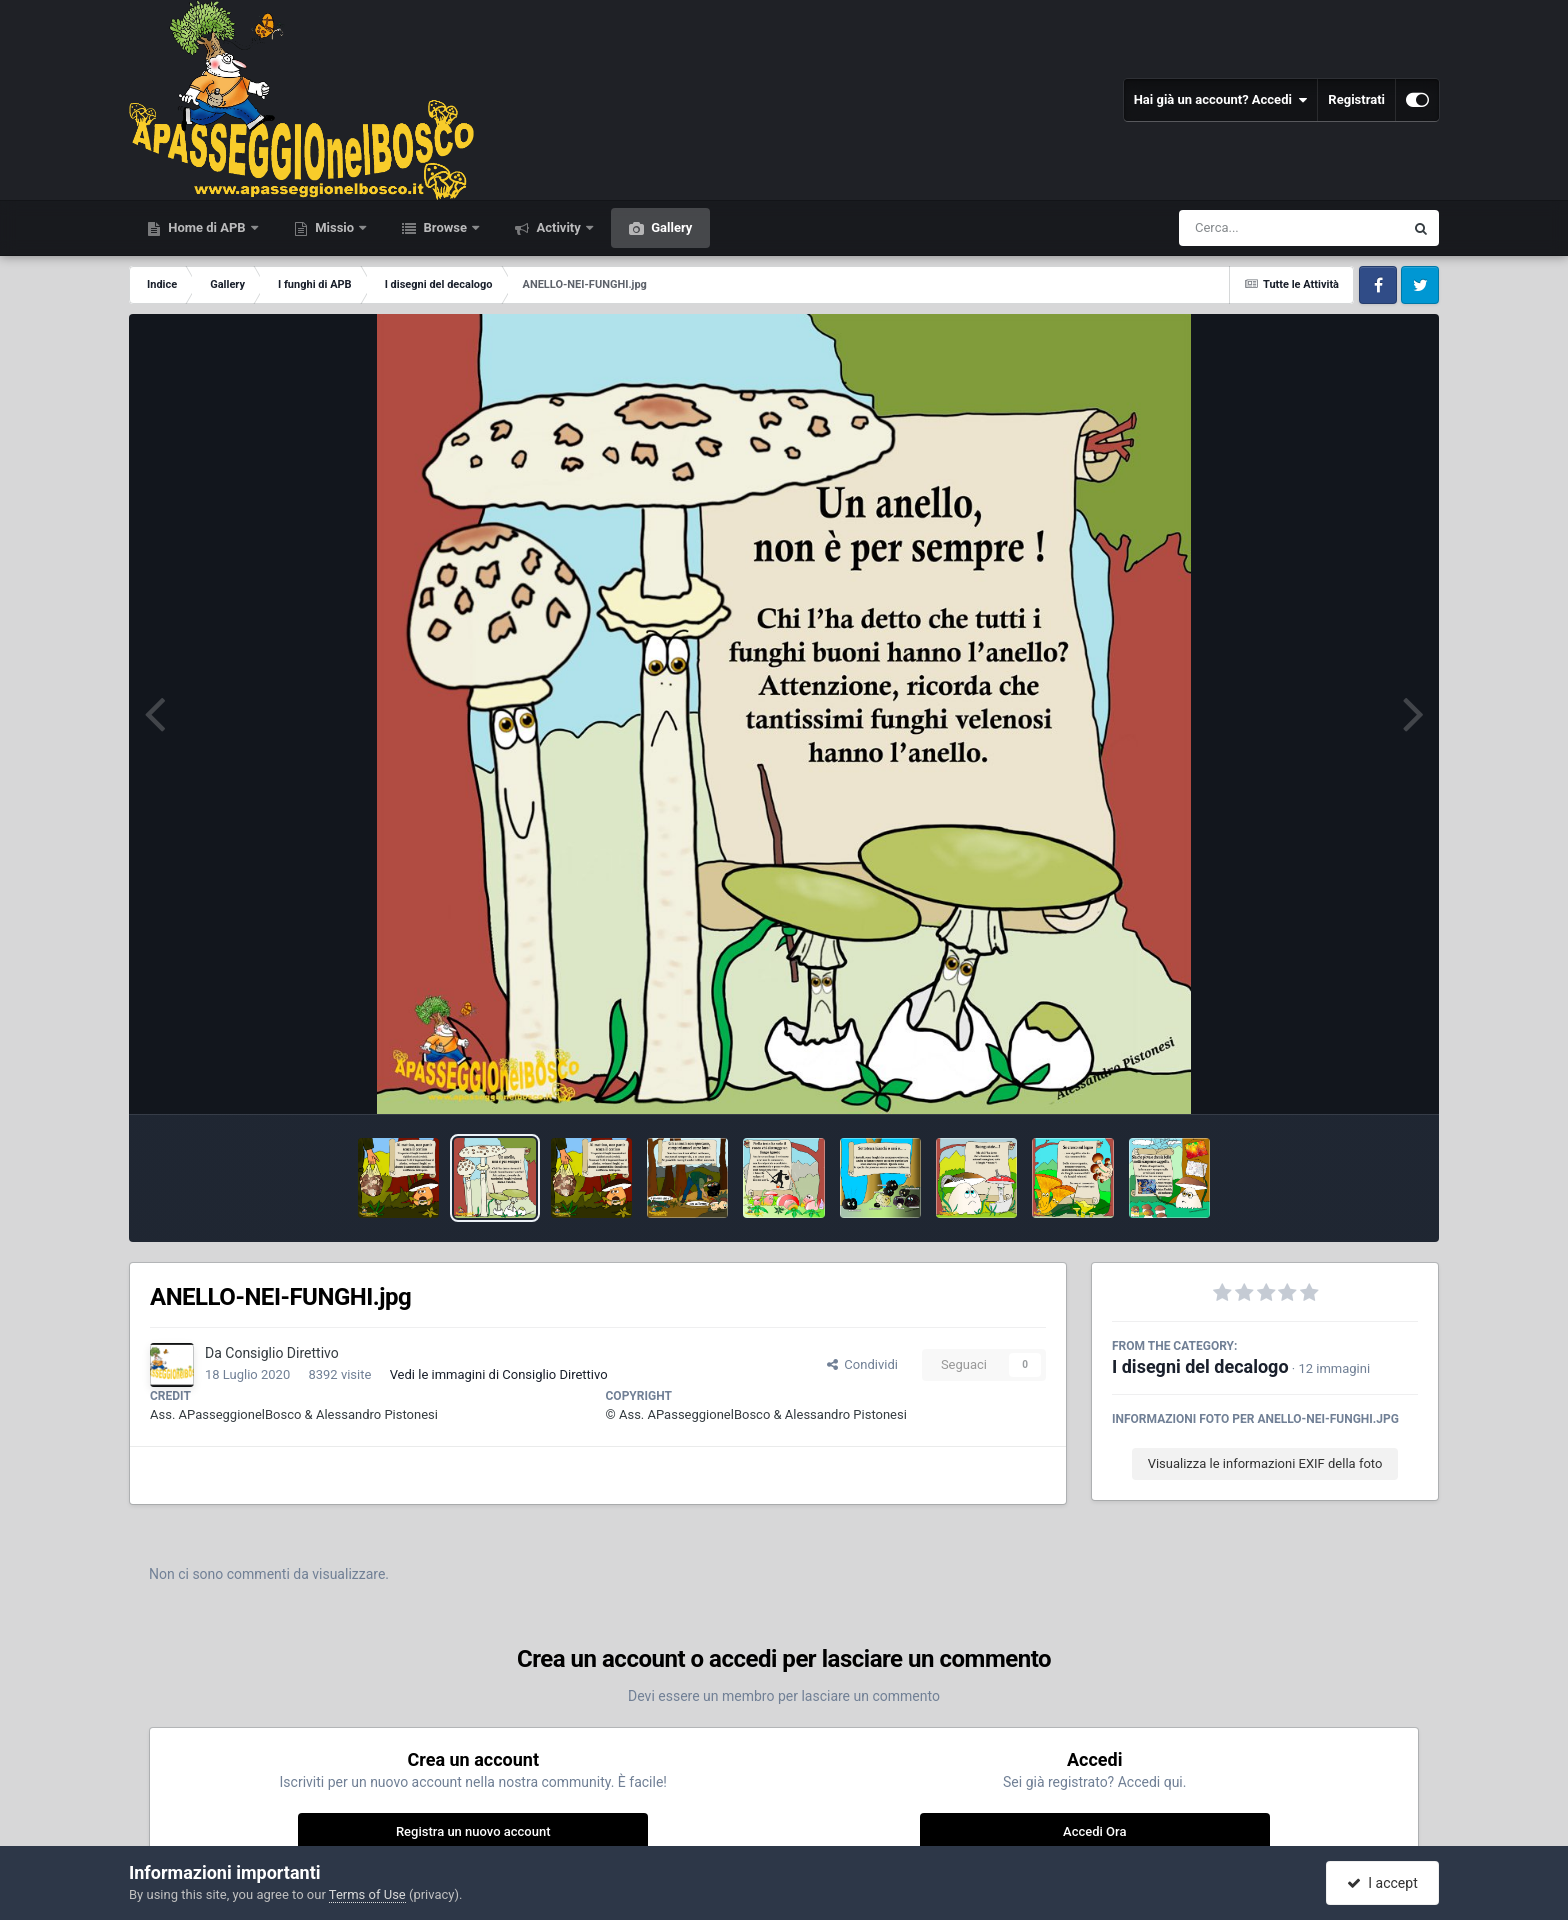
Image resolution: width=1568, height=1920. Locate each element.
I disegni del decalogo (1200, 1366)
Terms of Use (367, 1894)
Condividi (862, 1364)
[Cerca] (1248, 228)
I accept (1382, 1883)
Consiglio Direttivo (281, 1353)
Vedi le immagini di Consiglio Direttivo (499, 1374)
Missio (334, 227)
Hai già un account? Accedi (1221, 100)
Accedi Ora (1094, 1831)
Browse (445, 227)
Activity (558, 227)
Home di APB (207, 227)
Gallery (670, 227)
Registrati (1356, 99)
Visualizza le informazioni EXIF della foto (1265, 1463)
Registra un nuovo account (473, 1831)
